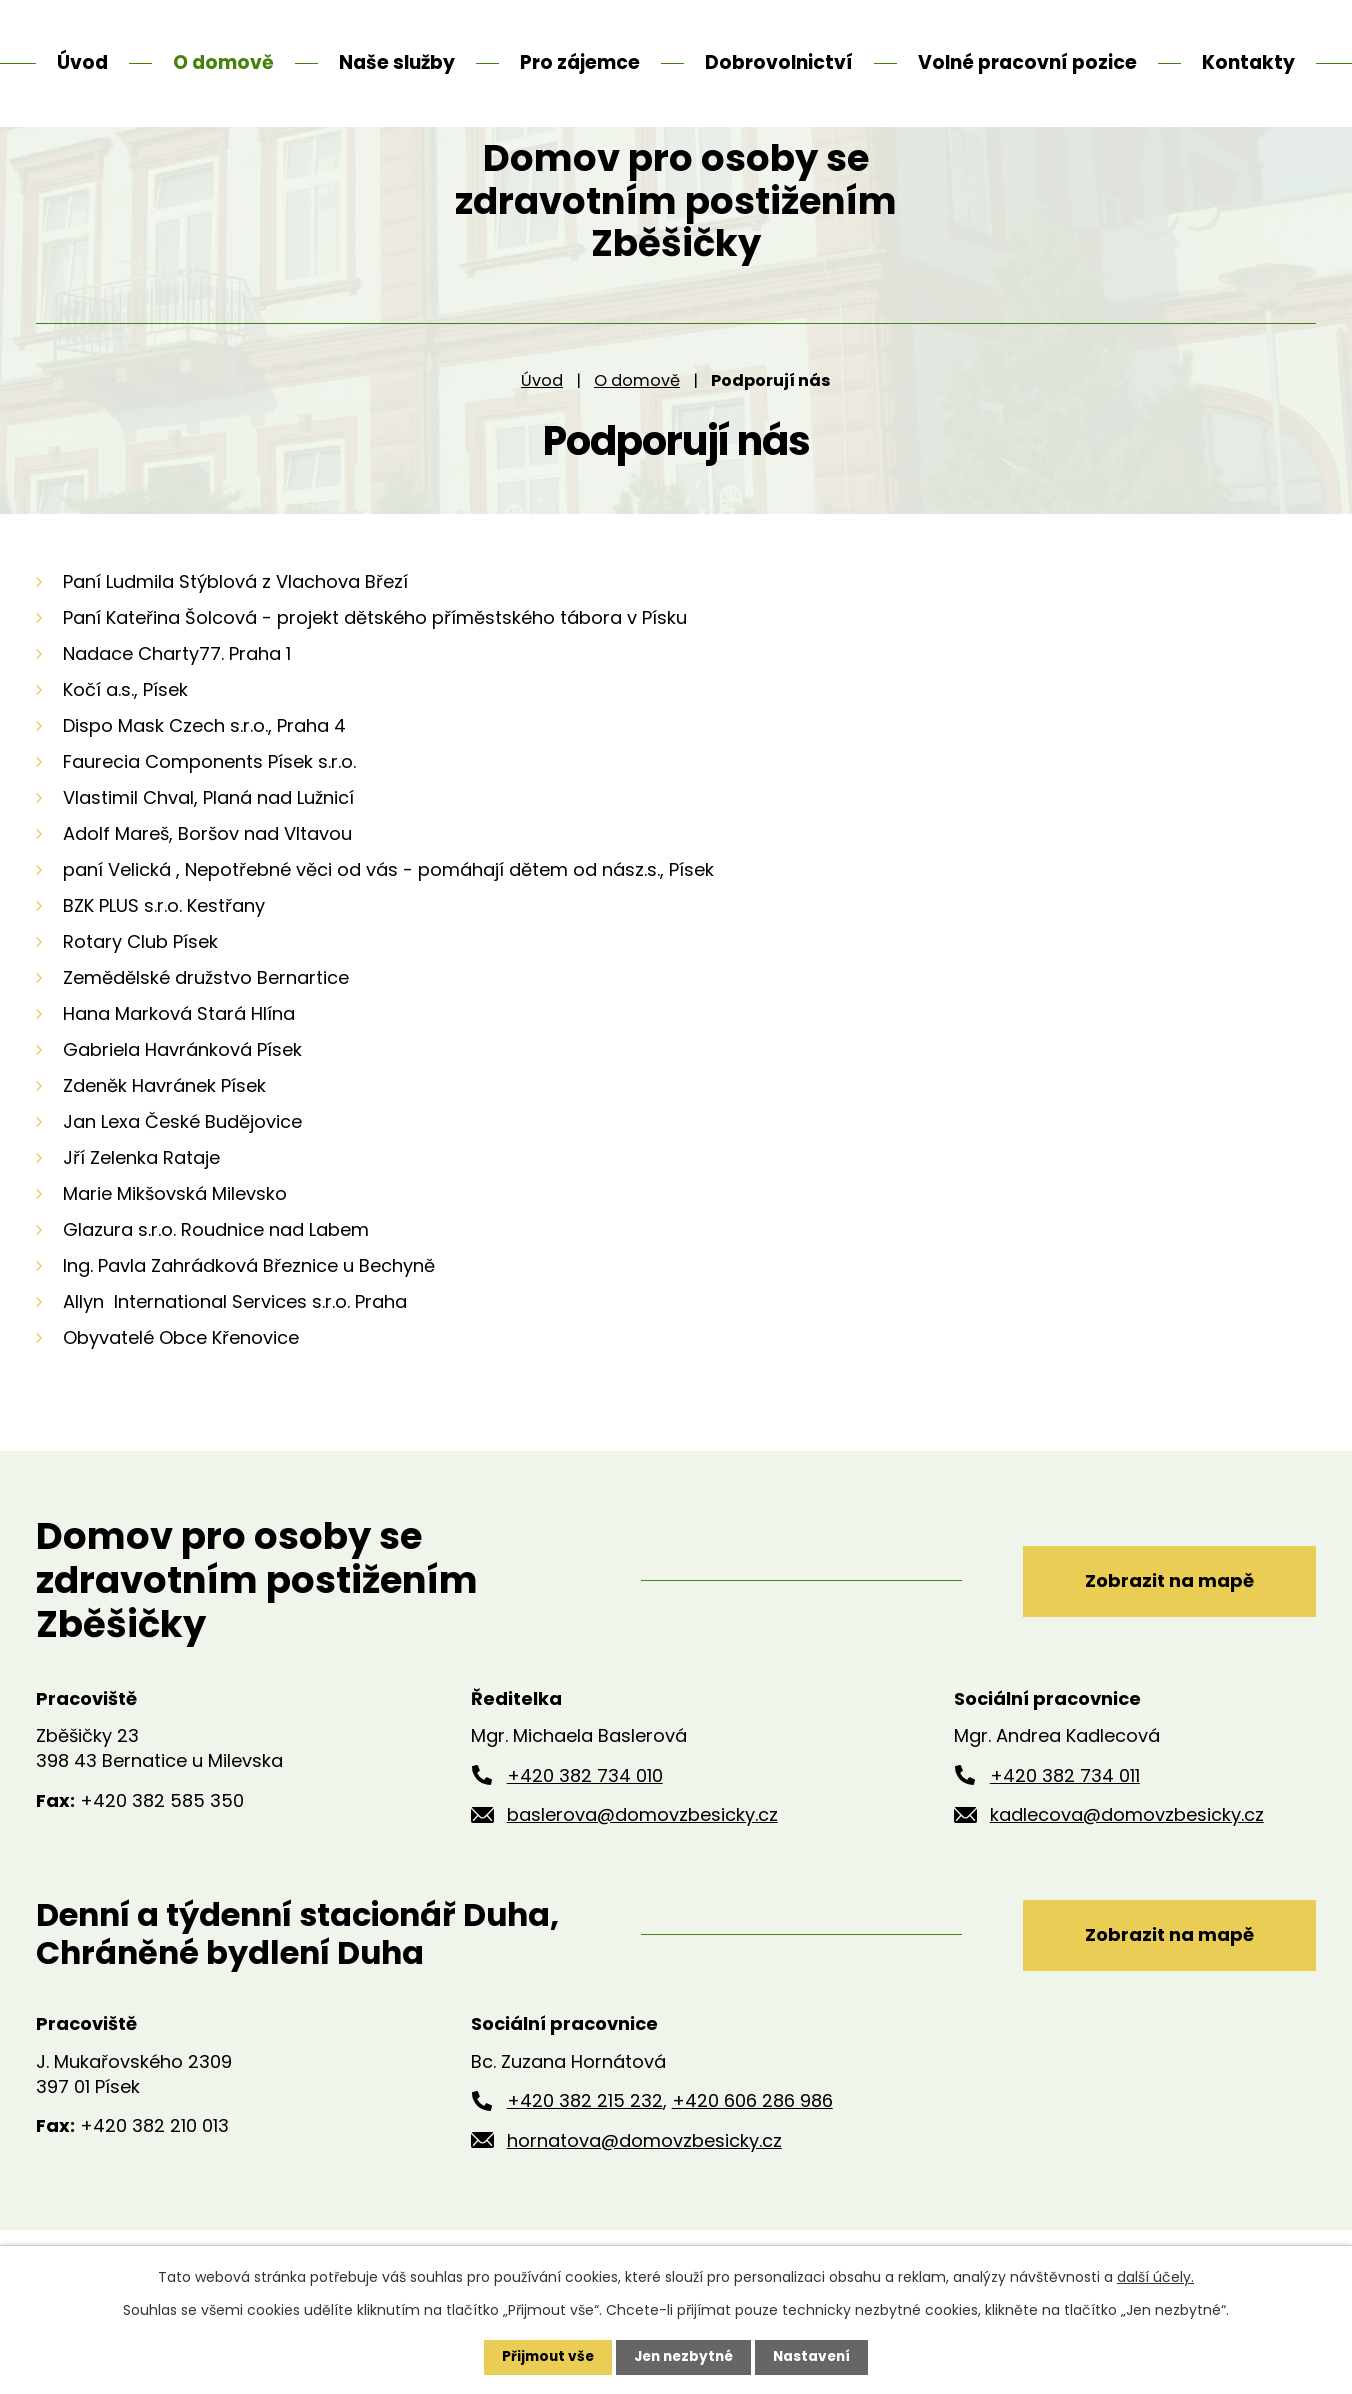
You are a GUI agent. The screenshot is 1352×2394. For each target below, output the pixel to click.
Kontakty (1248, 62)
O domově (637, 429)
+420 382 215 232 (585, 2150)
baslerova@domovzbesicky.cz (642, 1864)
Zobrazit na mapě (1163, 1629)
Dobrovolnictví (779, 62)
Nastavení (816, 2357)
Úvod (542, 429)
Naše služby (397, 62)
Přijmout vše (543, 2357)
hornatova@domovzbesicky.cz (644, 2190)
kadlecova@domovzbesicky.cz (1127, 1864)
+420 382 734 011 (1065, 1824)
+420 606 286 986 (752, 2150)
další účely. (1155, 2277)
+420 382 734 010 (585, 1824)
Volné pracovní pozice (1027, 62)
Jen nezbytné (683, 2357)
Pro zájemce (580, 62)
